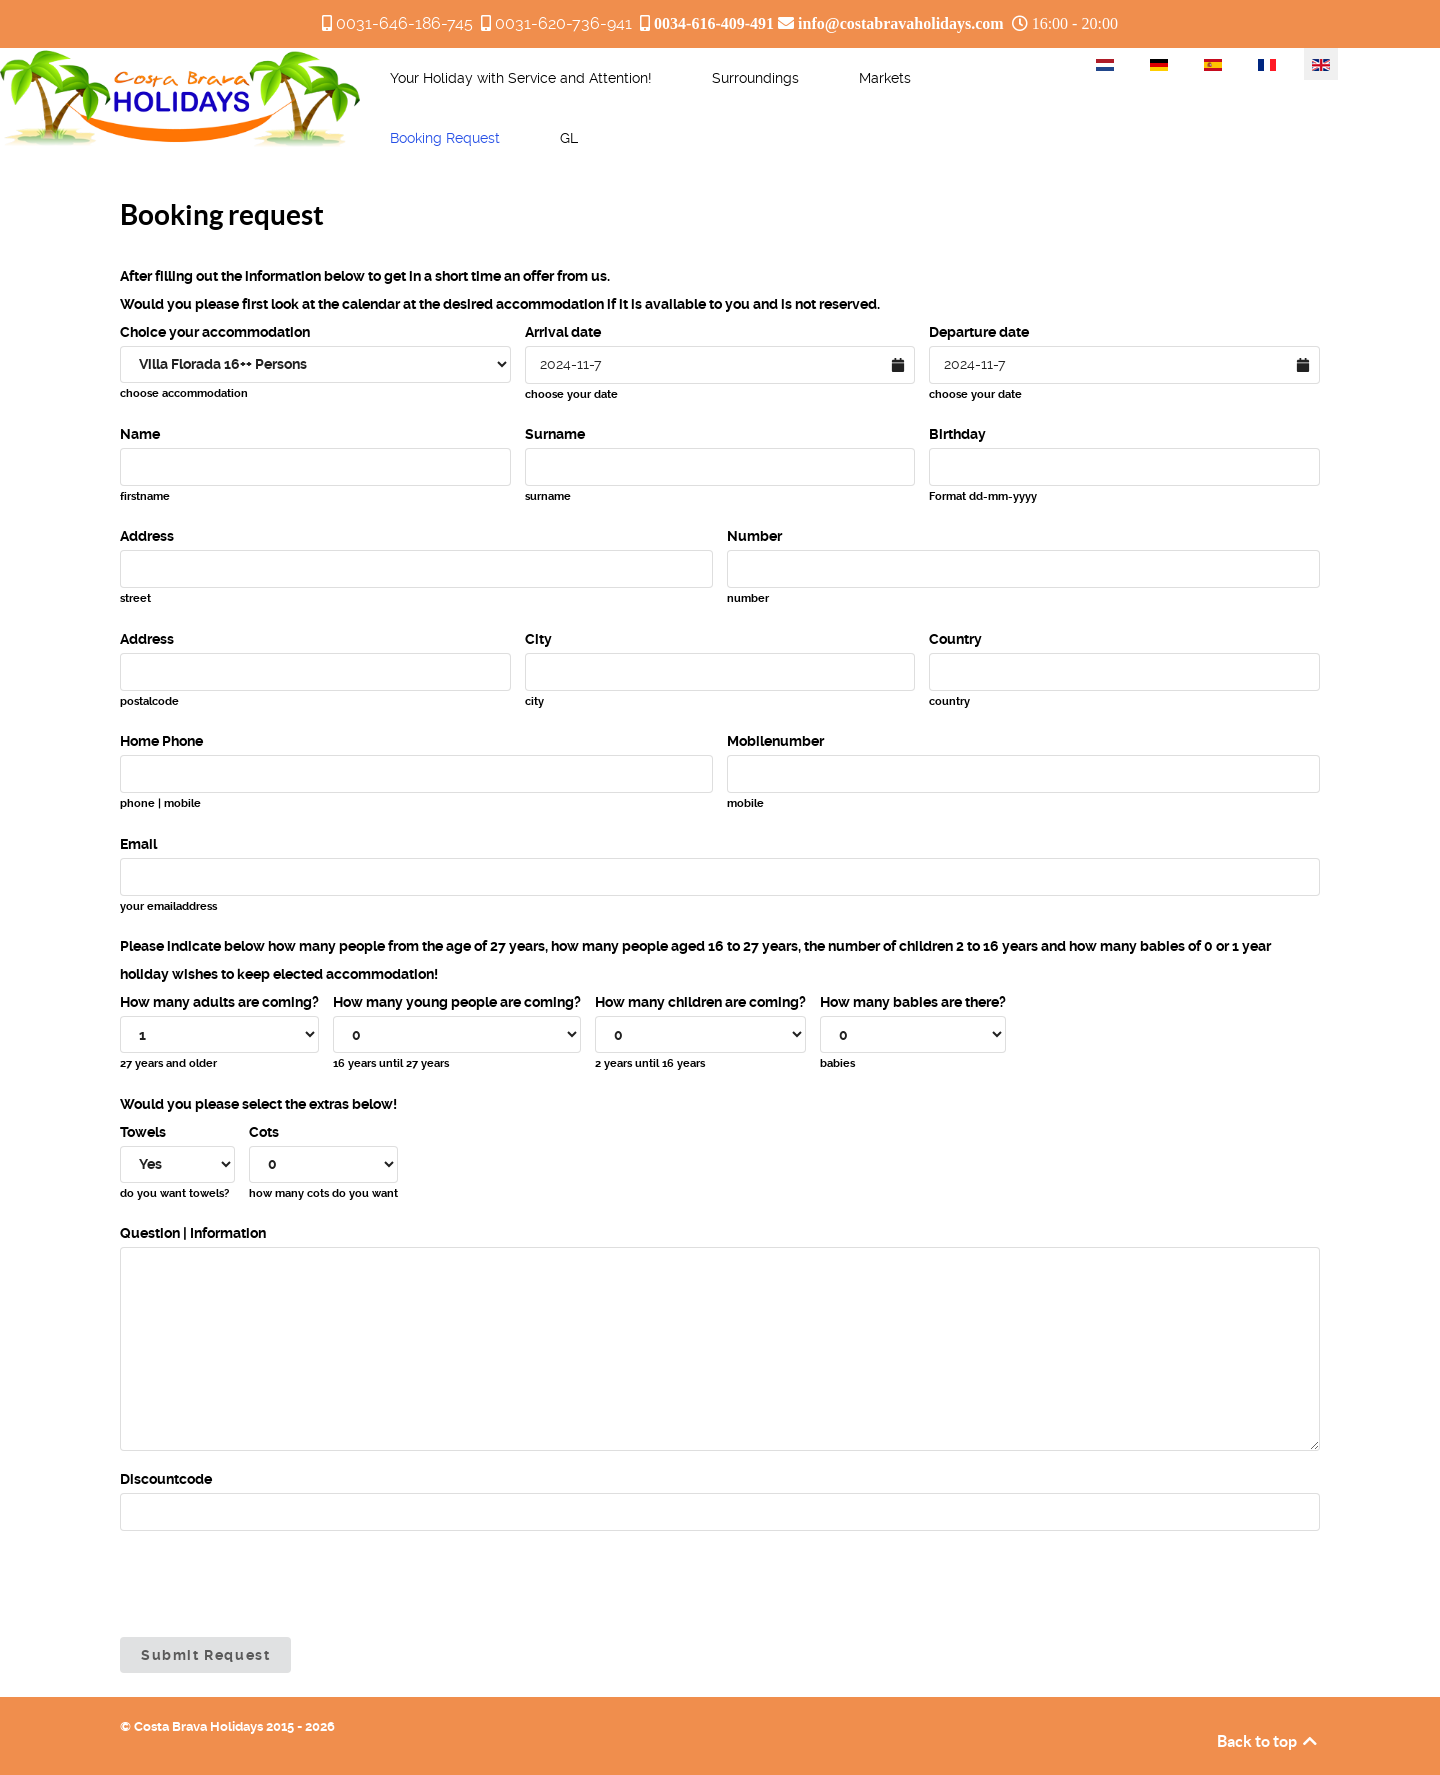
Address (147, 536)
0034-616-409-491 (714, 23)
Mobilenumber (775, 741)
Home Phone (161, 741)
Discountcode (166, 1479)
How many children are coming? (700, 1002)
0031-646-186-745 (404, 23)
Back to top (1268, 1741)
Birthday (957, 434)
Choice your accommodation (215, 332)
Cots (264, 1132)
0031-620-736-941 (563, 23)
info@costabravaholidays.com (901, 23)
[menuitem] (521, 78)
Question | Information (193, 1233)
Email (138, 844)
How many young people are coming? (457, 1002)
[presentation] (272, 1584)
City (538, 639)
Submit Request (205, 1655)
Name (140, 434)
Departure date (979, 332)
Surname (555, 434)
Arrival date (563, 332)
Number (754, 536)
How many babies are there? (913, 1002)
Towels (143, 1132)
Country (955, 639)
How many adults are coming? (219, 1002)
